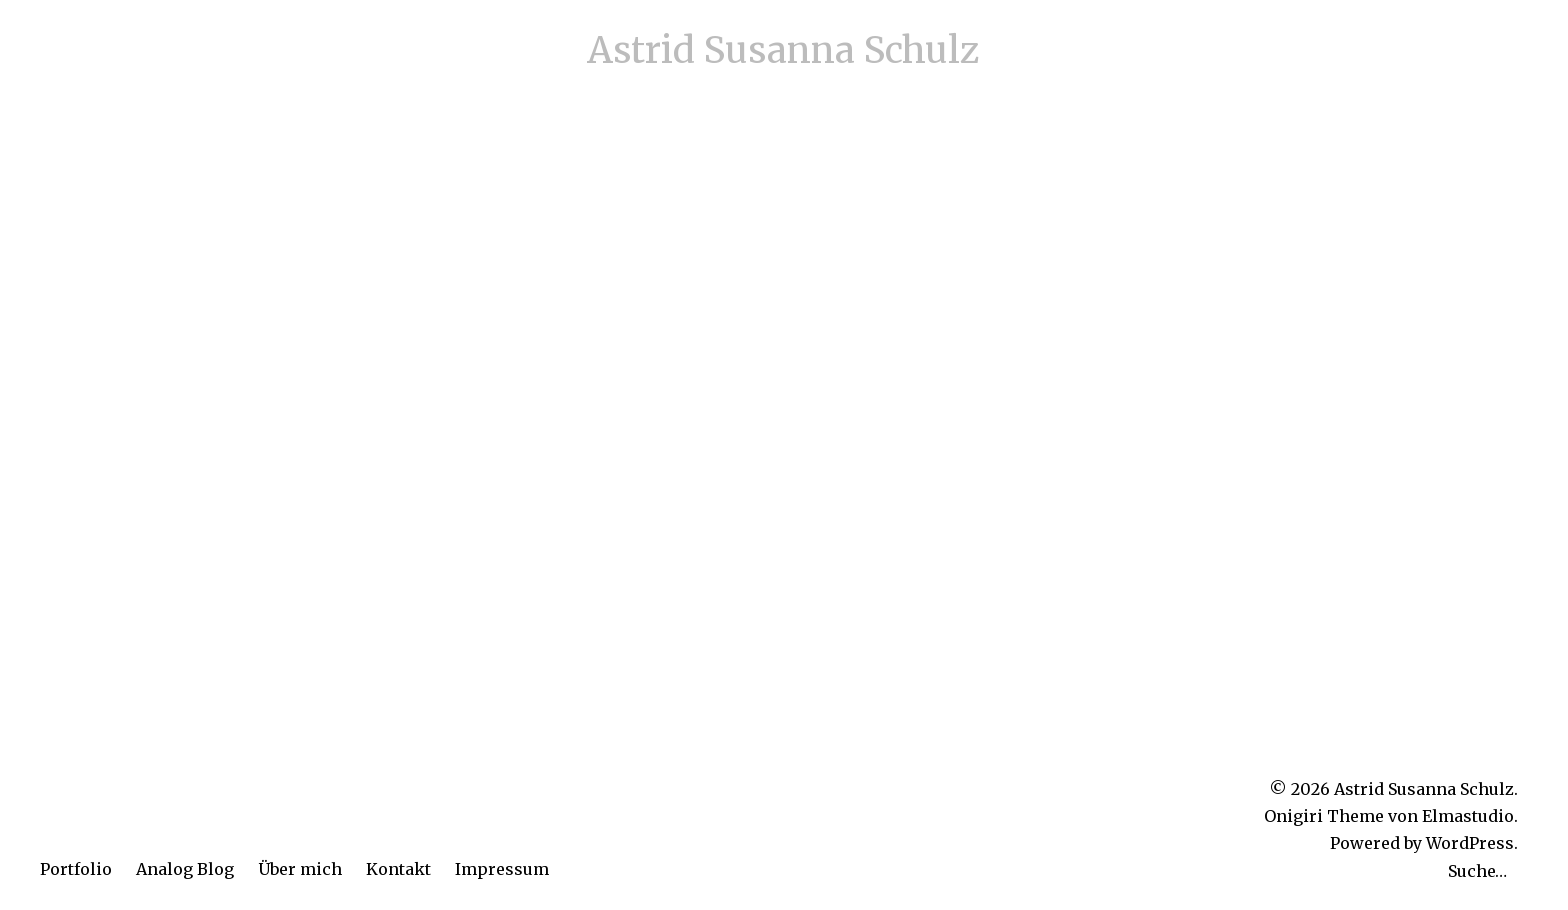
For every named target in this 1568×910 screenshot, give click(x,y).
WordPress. (1472, 843)
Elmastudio (1468, 816)
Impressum (502, 869)
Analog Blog (185, 869)
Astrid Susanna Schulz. (1426, 789)
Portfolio (76, 869)
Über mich (300, 869)
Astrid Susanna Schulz (783, 50)
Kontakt (398, 869)
